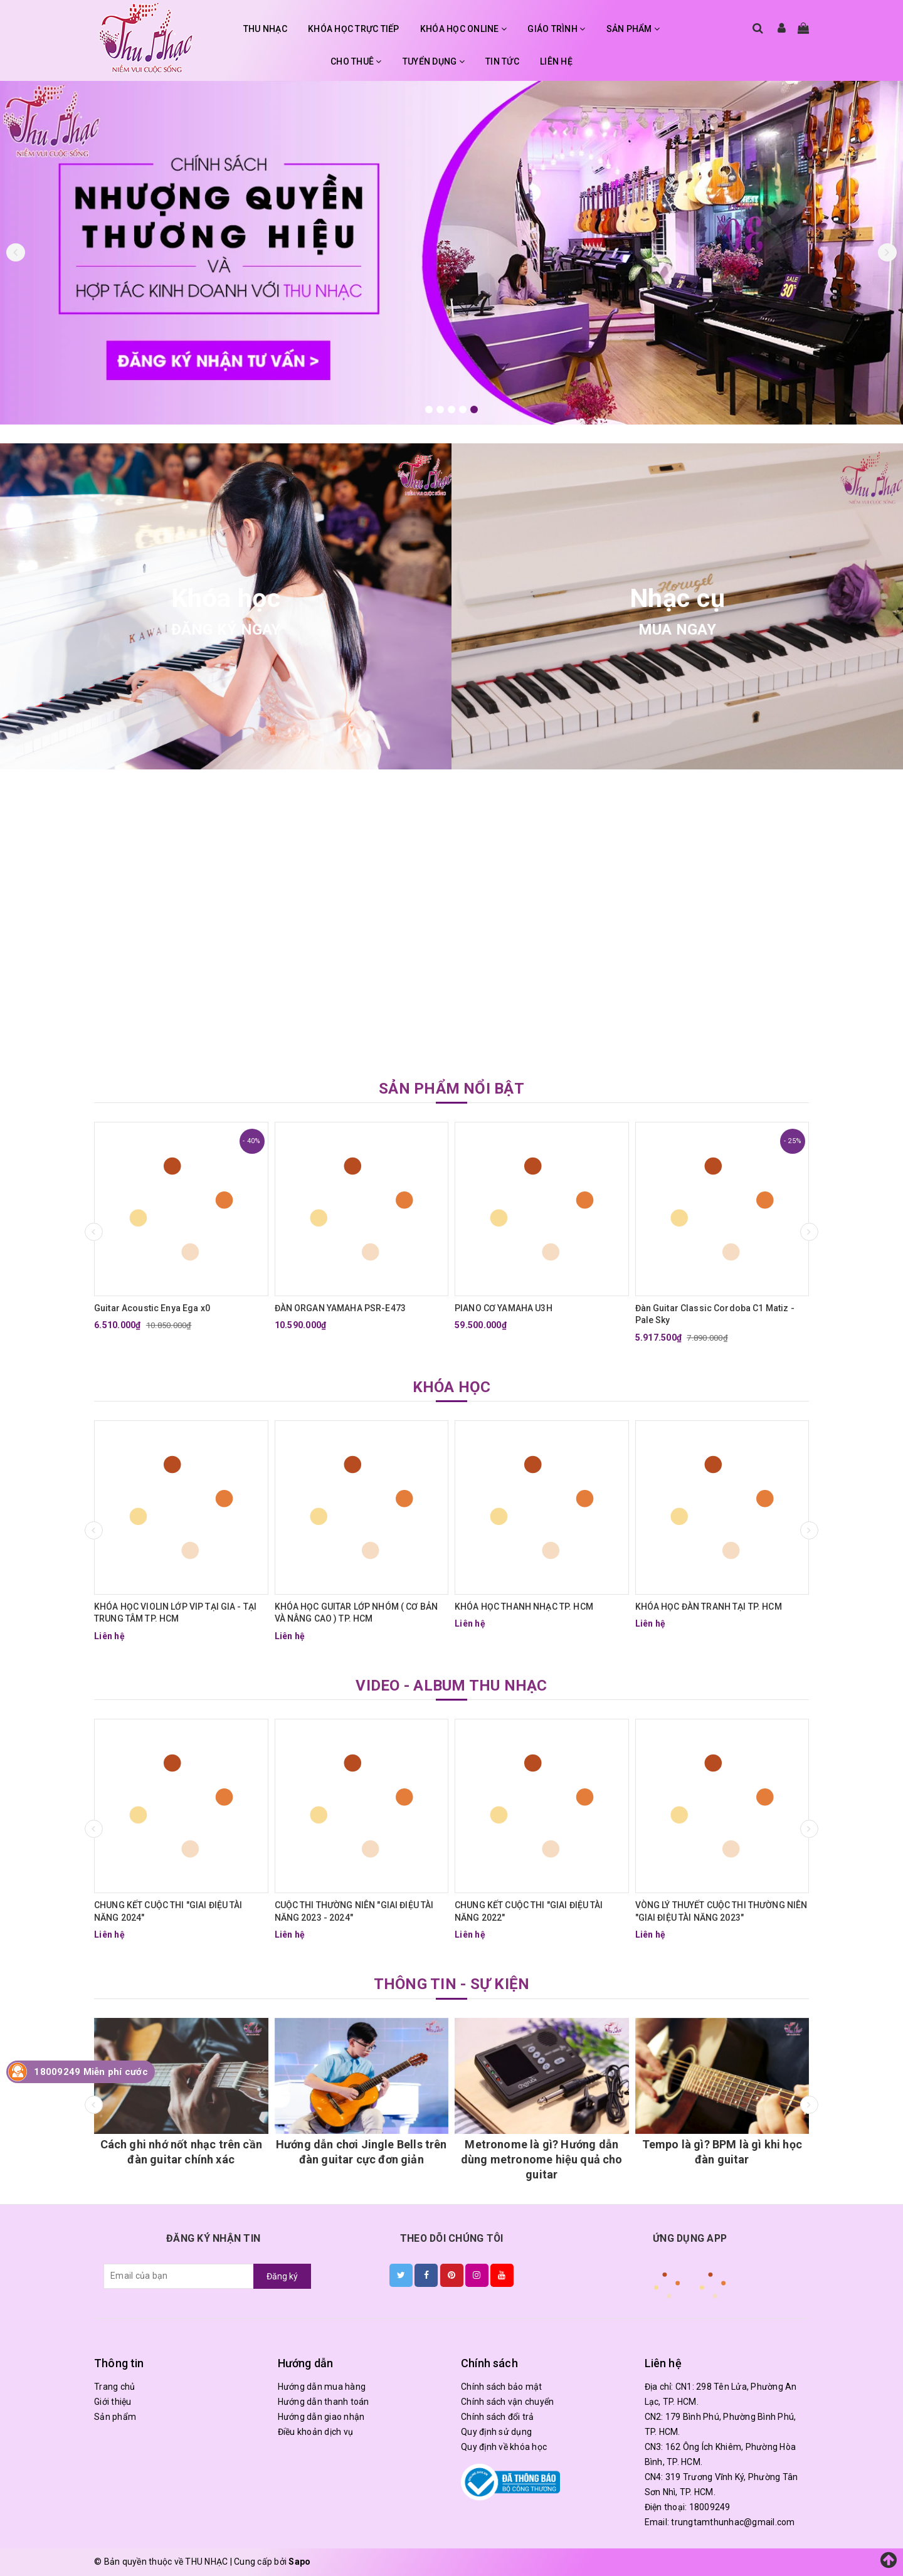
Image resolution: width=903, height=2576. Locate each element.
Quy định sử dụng (496, 2432)
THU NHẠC (265, 29)
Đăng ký (282, 2276)
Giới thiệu (113, 2402)
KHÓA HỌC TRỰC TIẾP (353, 29)
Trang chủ (114, 2387)
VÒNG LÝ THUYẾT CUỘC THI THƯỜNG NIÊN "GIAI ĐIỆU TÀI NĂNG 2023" (721, 1911)
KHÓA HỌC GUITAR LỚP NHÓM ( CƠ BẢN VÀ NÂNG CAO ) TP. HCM (356, 1613)
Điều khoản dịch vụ (316, 2432)
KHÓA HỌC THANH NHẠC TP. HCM (524, 1607)
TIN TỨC (502, 61)
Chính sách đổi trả (497, 2417)
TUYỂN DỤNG (434, 61)
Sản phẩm (115, 2417)
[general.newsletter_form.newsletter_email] (178, 2276)
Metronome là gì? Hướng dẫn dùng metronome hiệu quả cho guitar (542, 2159)
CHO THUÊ (356, 61)
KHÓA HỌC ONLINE (463, 29)
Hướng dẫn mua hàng (322, 2387)
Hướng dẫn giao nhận (321, 2417)
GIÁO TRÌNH (556, 29)
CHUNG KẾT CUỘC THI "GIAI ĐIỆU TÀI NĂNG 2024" (168, 1911)
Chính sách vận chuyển (507, 2402)
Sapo (299, 2562)
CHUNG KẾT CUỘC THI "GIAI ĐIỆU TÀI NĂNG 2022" (529, 1911)
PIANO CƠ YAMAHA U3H (503, 1308)
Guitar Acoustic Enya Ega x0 (152, 1308)
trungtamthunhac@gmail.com (733, 2522)
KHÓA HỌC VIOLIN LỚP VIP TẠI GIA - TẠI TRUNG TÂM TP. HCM (175, 1613)
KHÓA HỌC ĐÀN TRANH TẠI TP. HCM (708, 1607)
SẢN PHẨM (633, 29)
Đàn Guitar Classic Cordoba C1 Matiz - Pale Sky (715, 1314)
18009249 (710, 2507)
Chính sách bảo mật (501, 2387)
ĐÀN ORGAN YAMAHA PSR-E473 (340, 1308)
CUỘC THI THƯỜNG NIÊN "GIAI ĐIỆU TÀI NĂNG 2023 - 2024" (354, 1911)
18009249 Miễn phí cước (91, 2071)
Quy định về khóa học (504, 2447)
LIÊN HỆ (556, 61)
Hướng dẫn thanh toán (323, 2402)
